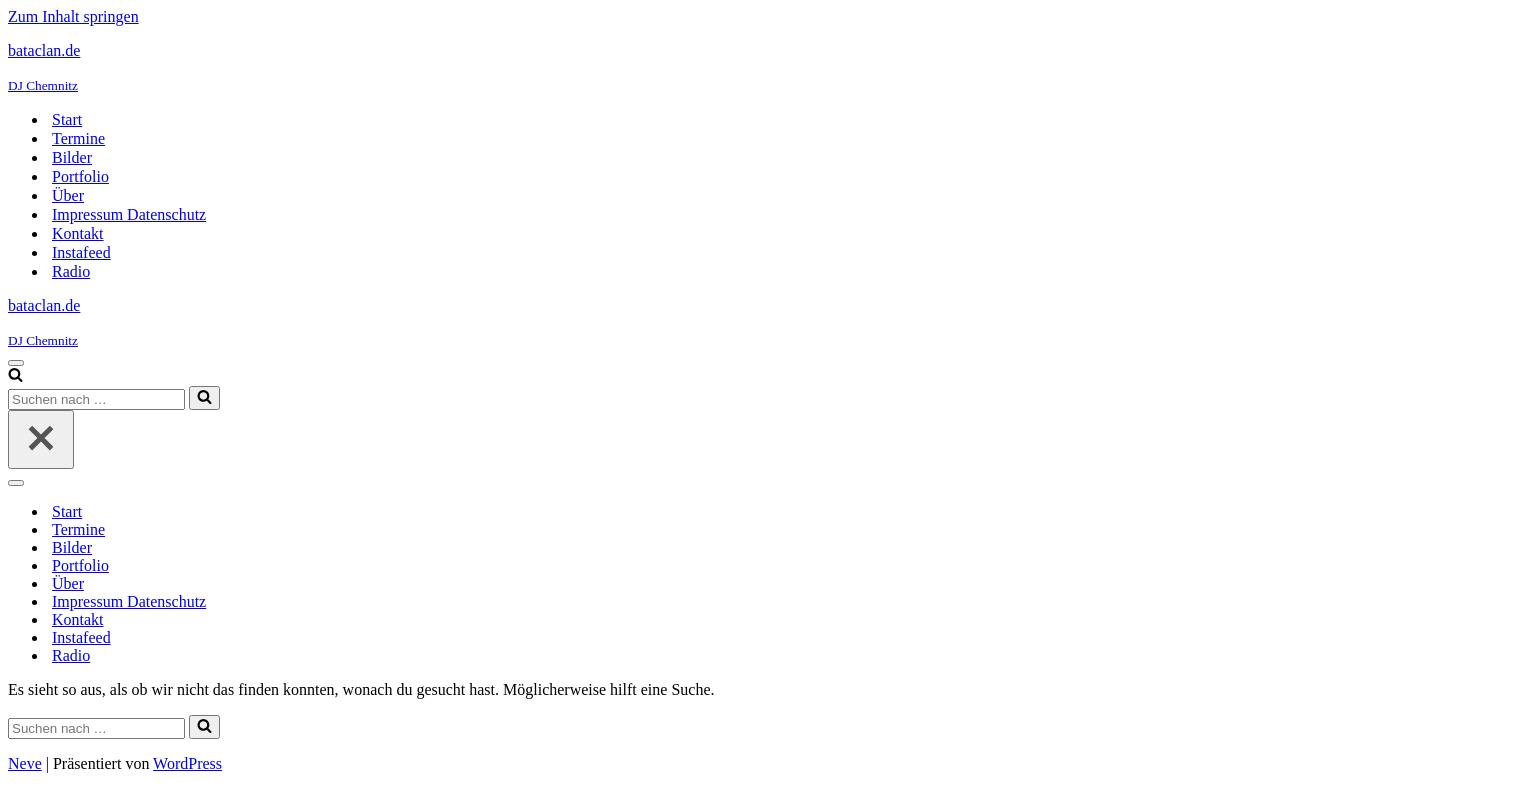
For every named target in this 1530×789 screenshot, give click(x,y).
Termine (78, 138)
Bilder (72, 157)
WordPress (187, 763)
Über (68, 195)
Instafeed (81, 252)
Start (67, 119)
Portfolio (80, 176)
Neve (25, 763)
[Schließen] (41, 439)
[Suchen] (15, 376)
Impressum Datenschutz (129, 214)
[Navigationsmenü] (16, 363)
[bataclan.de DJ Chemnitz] (765, 68)
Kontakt (78, 233)
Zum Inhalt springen (73, 16)
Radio (71, 271)
